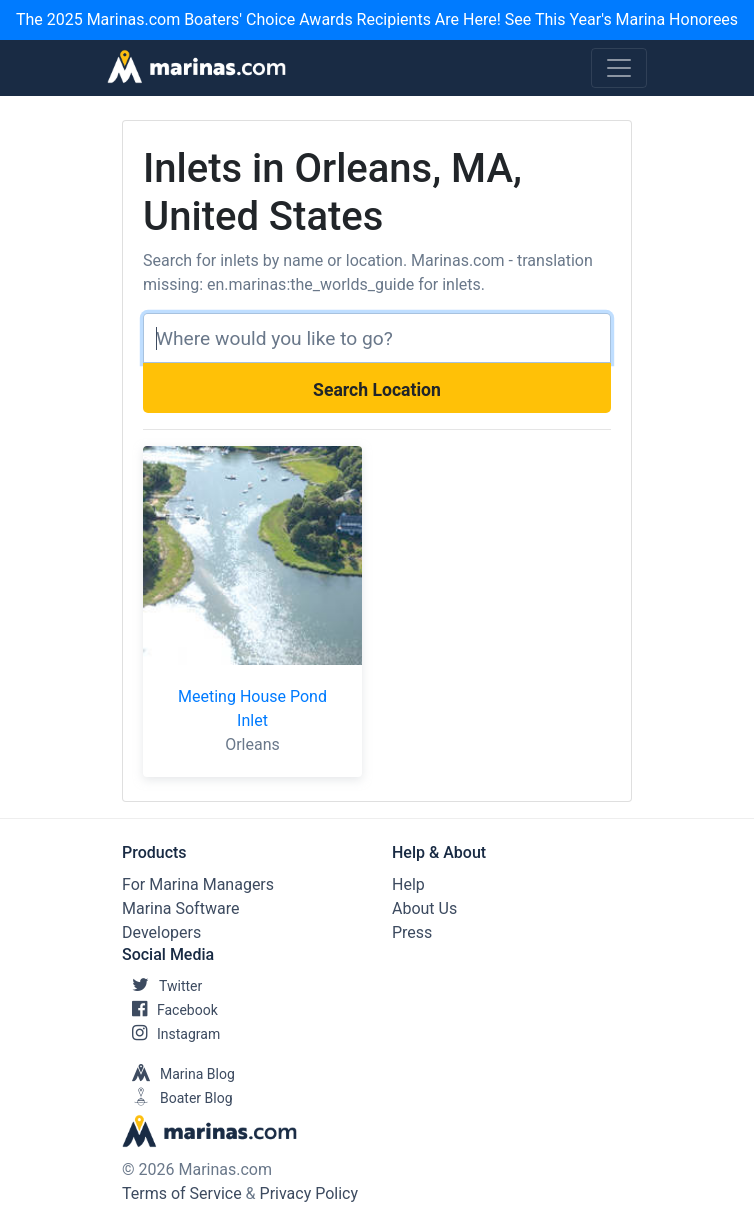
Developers (161, 932)
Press (412, 932)
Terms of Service (182, 1193)
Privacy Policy (309, 1193)
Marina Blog (178, 1074)
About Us (424, 908)
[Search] (377, 338)
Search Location (377, 390)
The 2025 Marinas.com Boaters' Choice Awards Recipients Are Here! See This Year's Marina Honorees (377, 19)
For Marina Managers (198, 884)
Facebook (170, 1010)
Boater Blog (177, 1098)
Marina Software (180, 908)
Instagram (171, 1034)
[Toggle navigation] (619, 68)
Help (408, 884)
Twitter (162, 986)
